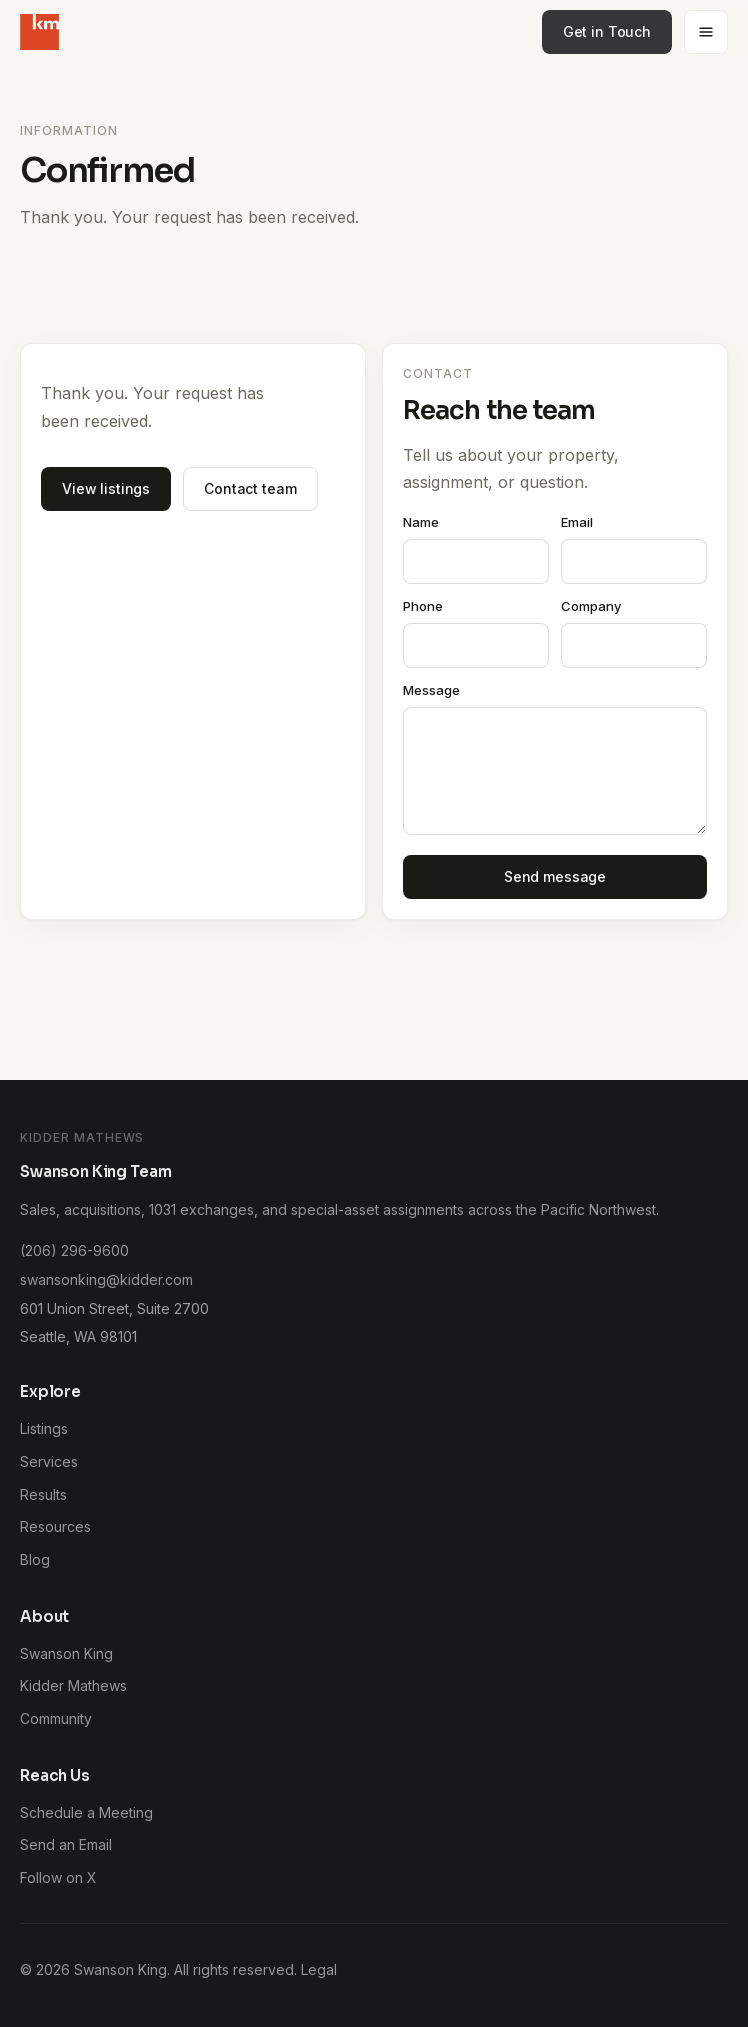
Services (49, 1461)
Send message (555, 876)
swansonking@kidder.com (106, 1279)
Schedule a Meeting (86, 1812)
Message (431, 690)
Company (591, 606)
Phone (423, 606)
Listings (44, 1428)
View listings (106, 488)
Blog (35, 1559)
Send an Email (66, 1844)
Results (43, 1494)
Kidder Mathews (73, 1685)
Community (56, 1718)
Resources (55, 1526)
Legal (319, 1969)
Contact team (250, 488)
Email (577, 522)
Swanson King (66, 1653)
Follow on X (58, 1877)
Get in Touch (607, 31)
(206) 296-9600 (74, 1250)
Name (421, 522)
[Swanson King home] (39, 32)
